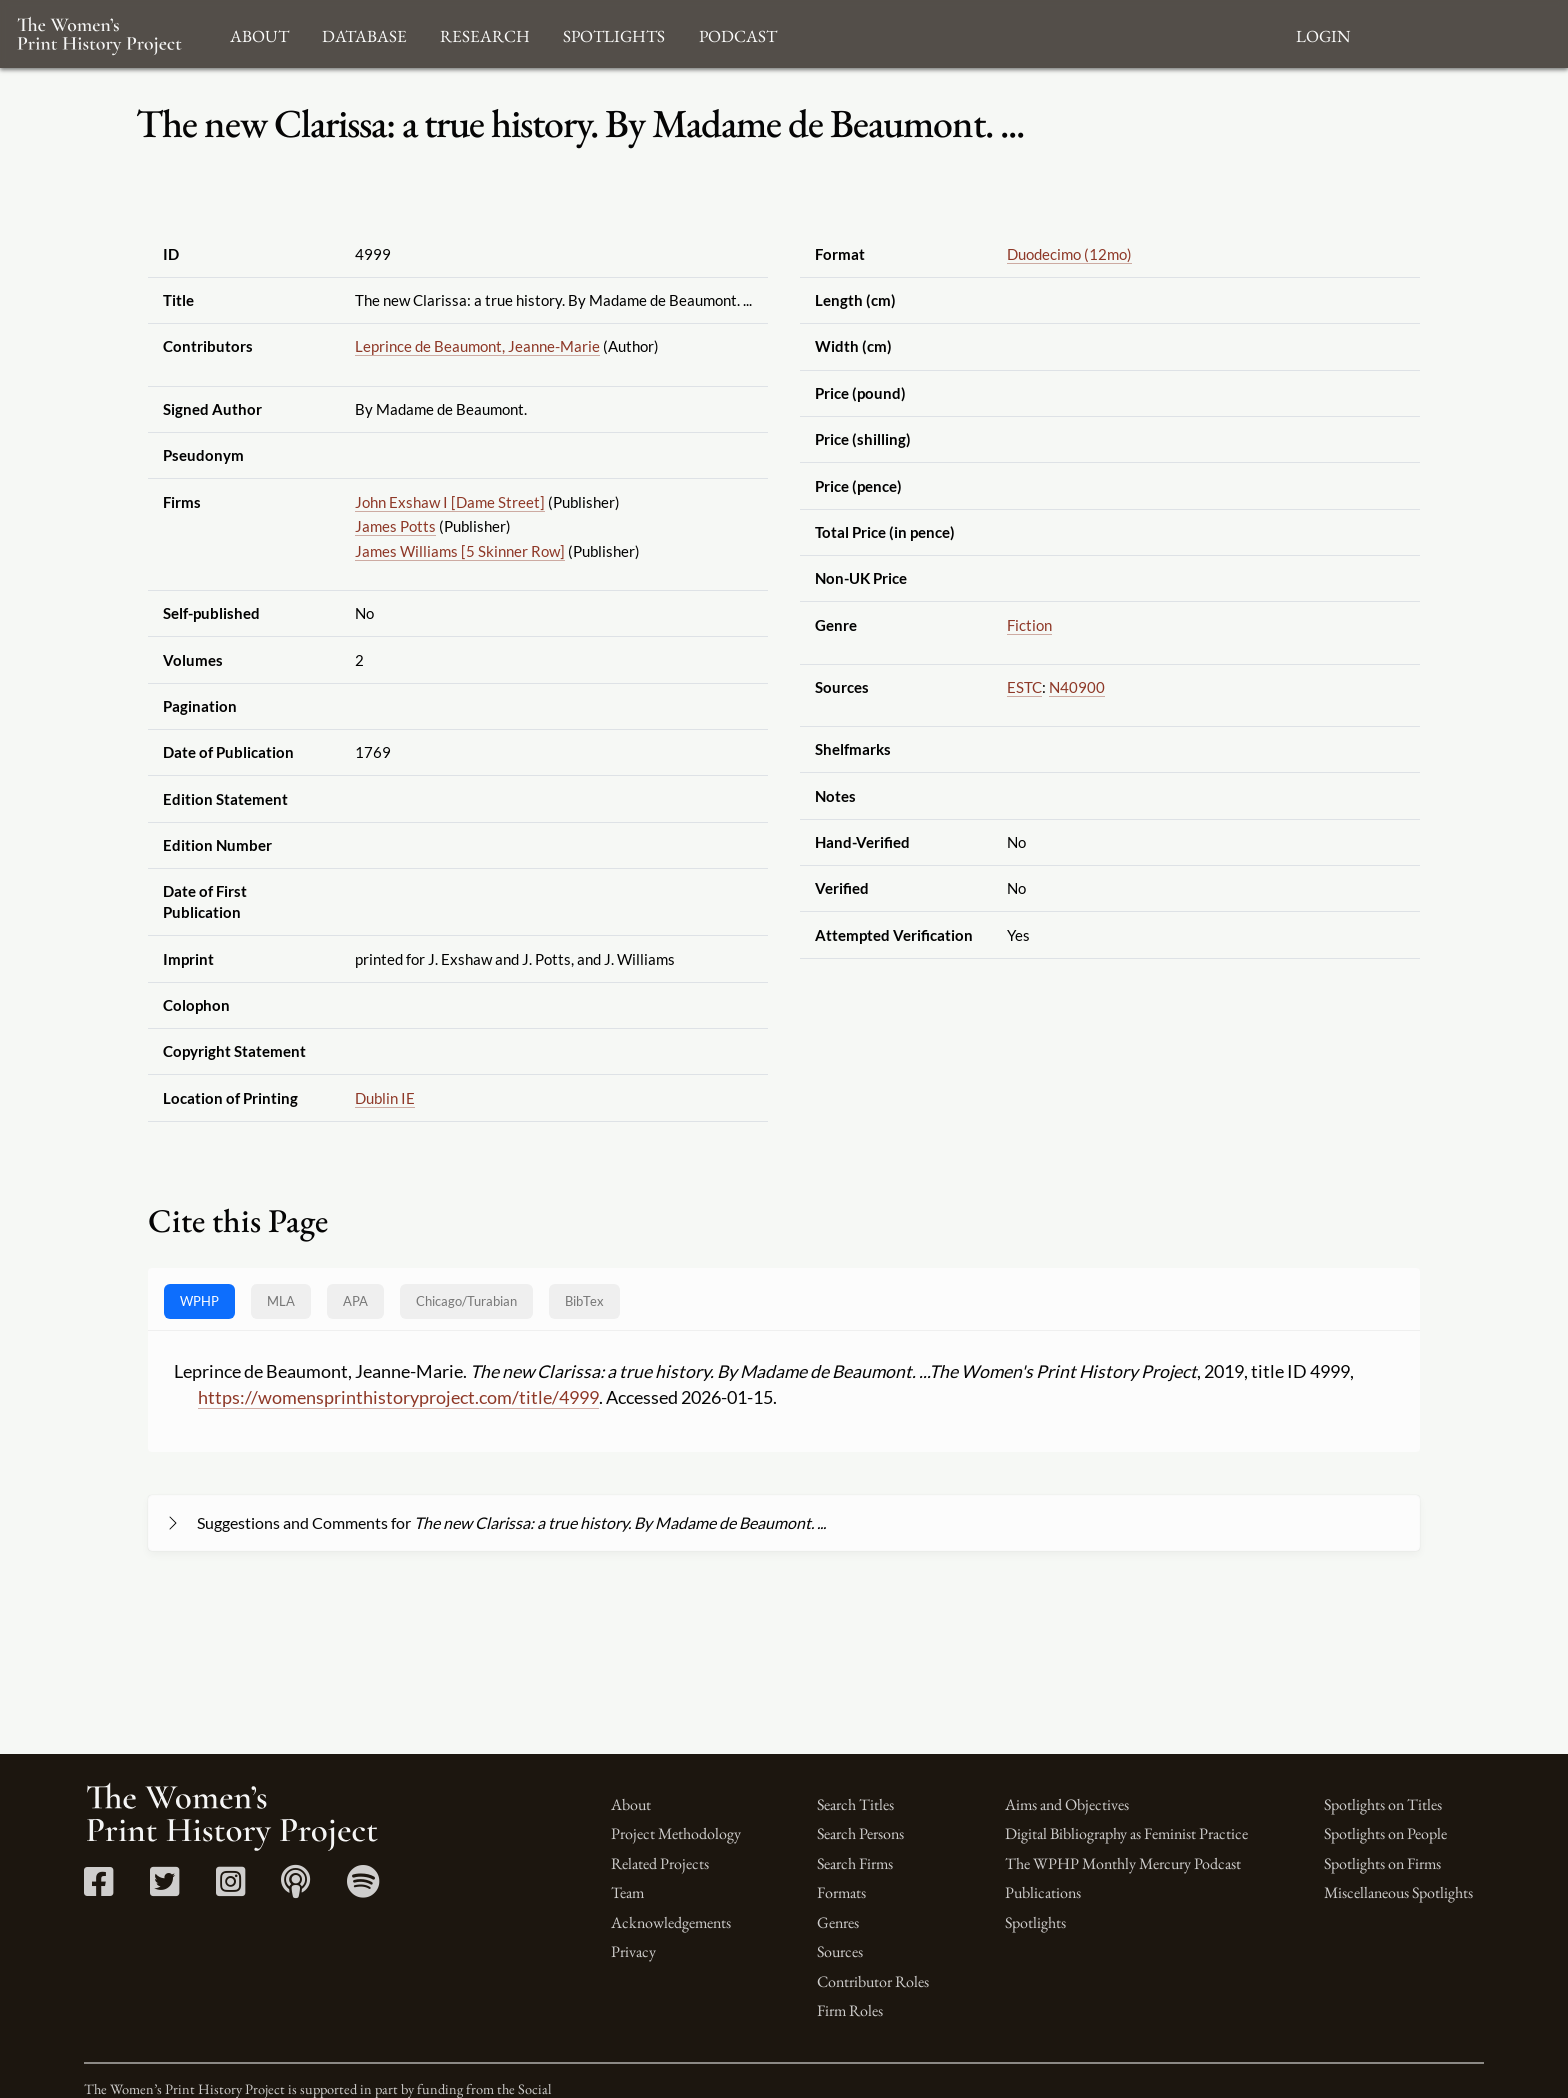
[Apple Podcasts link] (295, 1888)
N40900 (1077, 687)
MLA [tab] (281, 1301)
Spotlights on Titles (1383, 1804)
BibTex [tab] (584, 1301)
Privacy (633, 1951)
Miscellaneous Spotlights (1398, 1892)
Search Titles (855, 1804)
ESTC (1024, 687)
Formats (841, 1892)
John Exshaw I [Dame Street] (450, 502)
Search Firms (855, 1863)
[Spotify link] (363, 1888)
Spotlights (1035, 1922)
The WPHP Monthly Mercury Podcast (1123, 1863)
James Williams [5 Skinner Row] (460, 551)
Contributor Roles (873, 1981)
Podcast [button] (738, 33)
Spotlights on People (1385, 1833)
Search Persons (860, 1833)
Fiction (1029, 625)
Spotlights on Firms (1382, 1863)
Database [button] (364, 33)
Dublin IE (385, 1098)
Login (1323, 33)
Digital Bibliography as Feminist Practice (1126, 1833)
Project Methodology (676, 1833)
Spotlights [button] (614, 33)
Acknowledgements (671, 1922)
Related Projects (660, 1863)
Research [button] (485, 33)
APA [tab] (355, 1301)
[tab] (466, 1301)
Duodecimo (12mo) (1069, 254)
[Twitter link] (164, 1888)
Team (627, 1892)
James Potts (395, 526)
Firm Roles (850, 2010)
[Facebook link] (98, 1888)
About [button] (259, 33)
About (631, 1804)
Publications (1043, 1892)
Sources (840, 1951)
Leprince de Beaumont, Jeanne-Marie (477, 346)
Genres (838, 1922)
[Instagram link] (230, 1888)
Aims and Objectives (1067, 1804)
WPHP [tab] (199, 1301)
